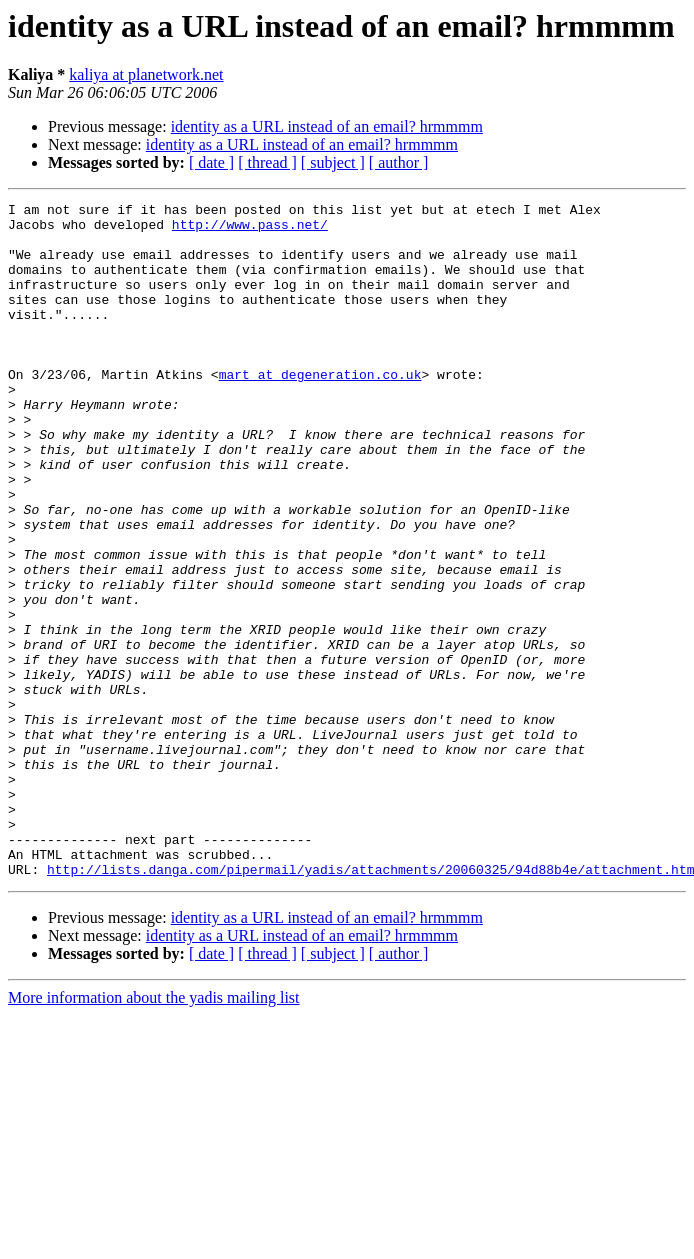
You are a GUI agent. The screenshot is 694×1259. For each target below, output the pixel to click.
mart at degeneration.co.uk (320, 410)
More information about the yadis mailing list (154, 1132)
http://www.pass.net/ (250, 230)
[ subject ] (333, 162)
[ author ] (399, 162)
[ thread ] (267, 162)
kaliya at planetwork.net (146, 74)
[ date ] (211, 162)
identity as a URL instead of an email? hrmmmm (327, 126)
